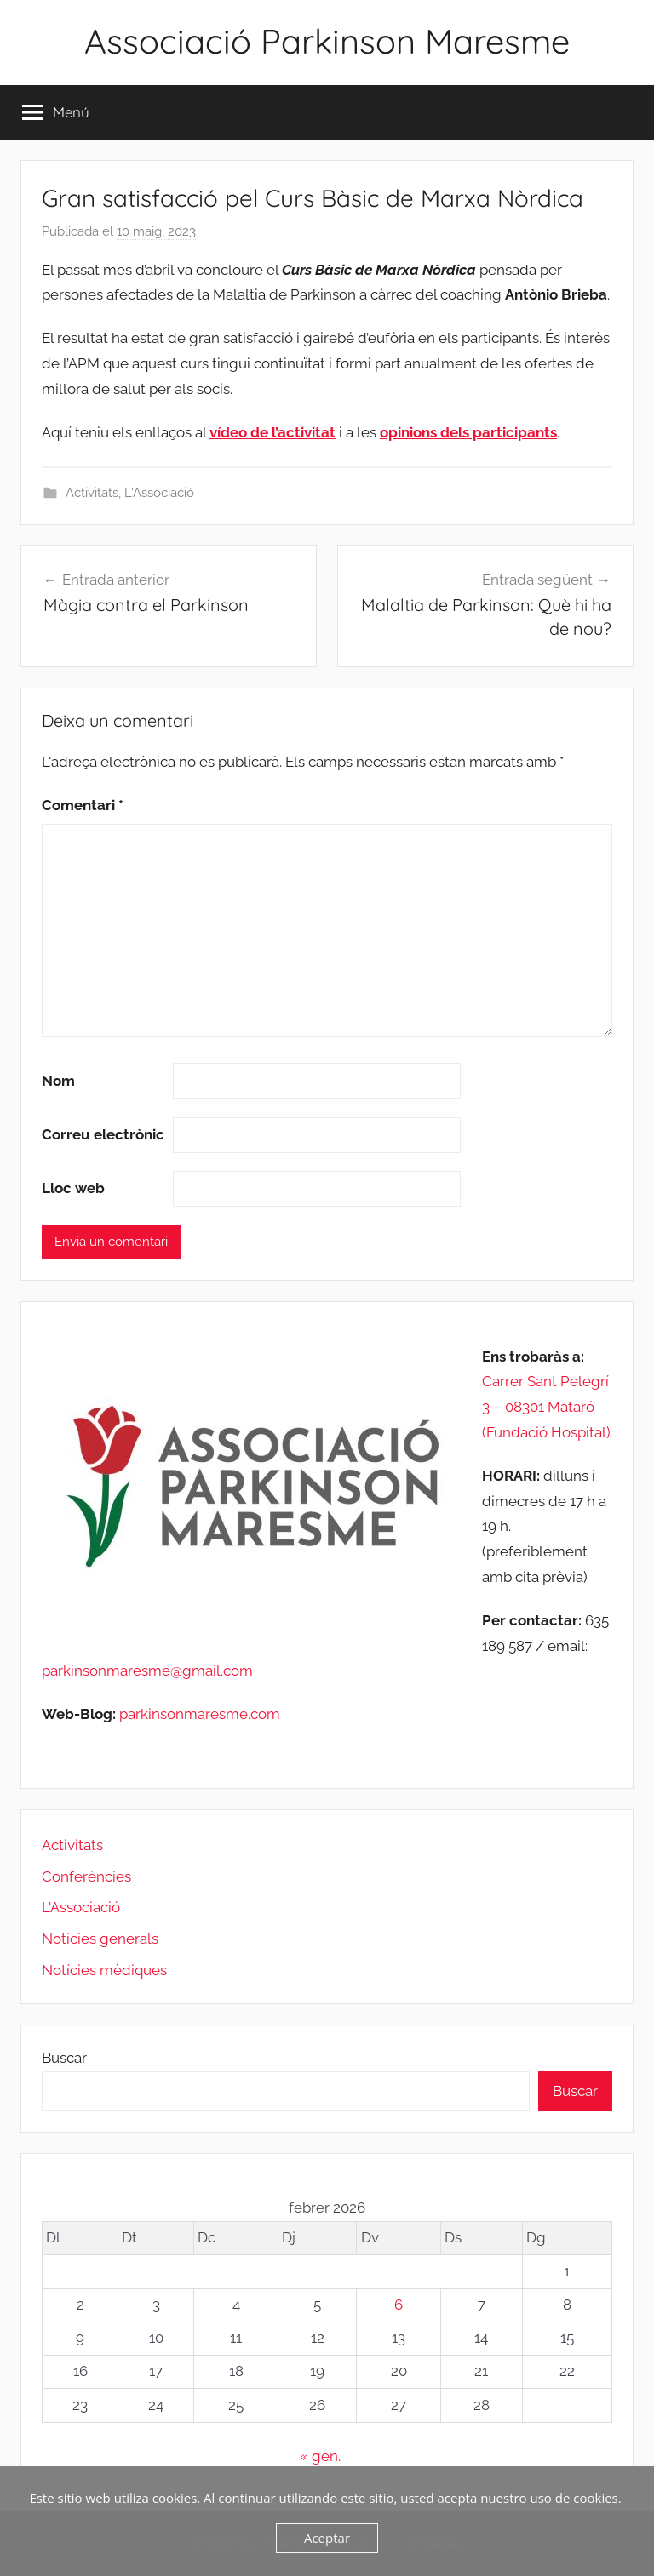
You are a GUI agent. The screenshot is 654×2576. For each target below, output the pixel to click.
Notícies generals (100, 1938)
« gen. (320, 2456)
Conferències (86, 1876)
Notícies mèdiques (104, 1970)
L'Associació (159, 492)
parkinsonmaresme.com (198, 1713)
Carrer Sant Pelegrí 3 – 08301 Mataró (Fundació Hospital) (546, 1407)
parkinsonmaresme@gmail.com (147, 1670)
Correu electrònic (103, 1134)
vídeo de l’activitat (272, 432)
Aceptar (327, 2537)
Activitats (92, 492)
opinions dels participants (468, 432)
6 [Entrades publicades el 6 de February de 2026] (398, 2304)
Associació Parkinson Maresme (327, 41)
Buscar (64, 2057)
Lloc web (73, 1188)
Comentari (82, 805)
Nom (58, 1080)
